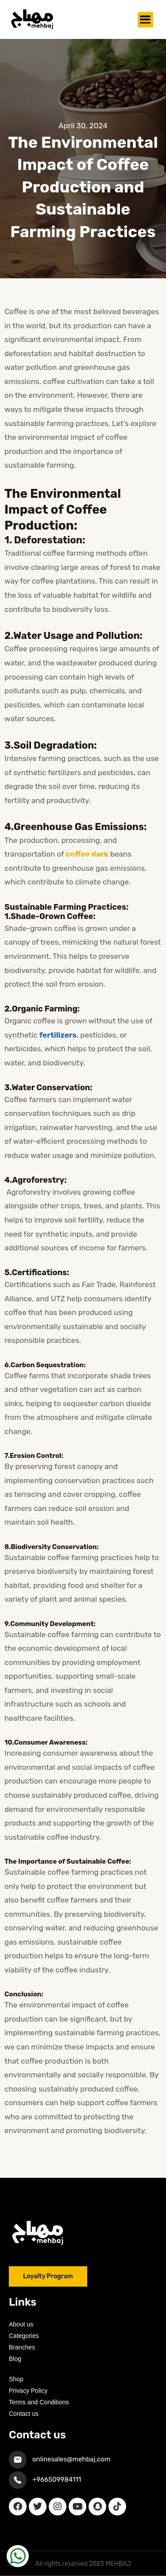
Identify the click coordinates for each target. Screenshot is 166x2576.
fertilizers (58, 1034)
